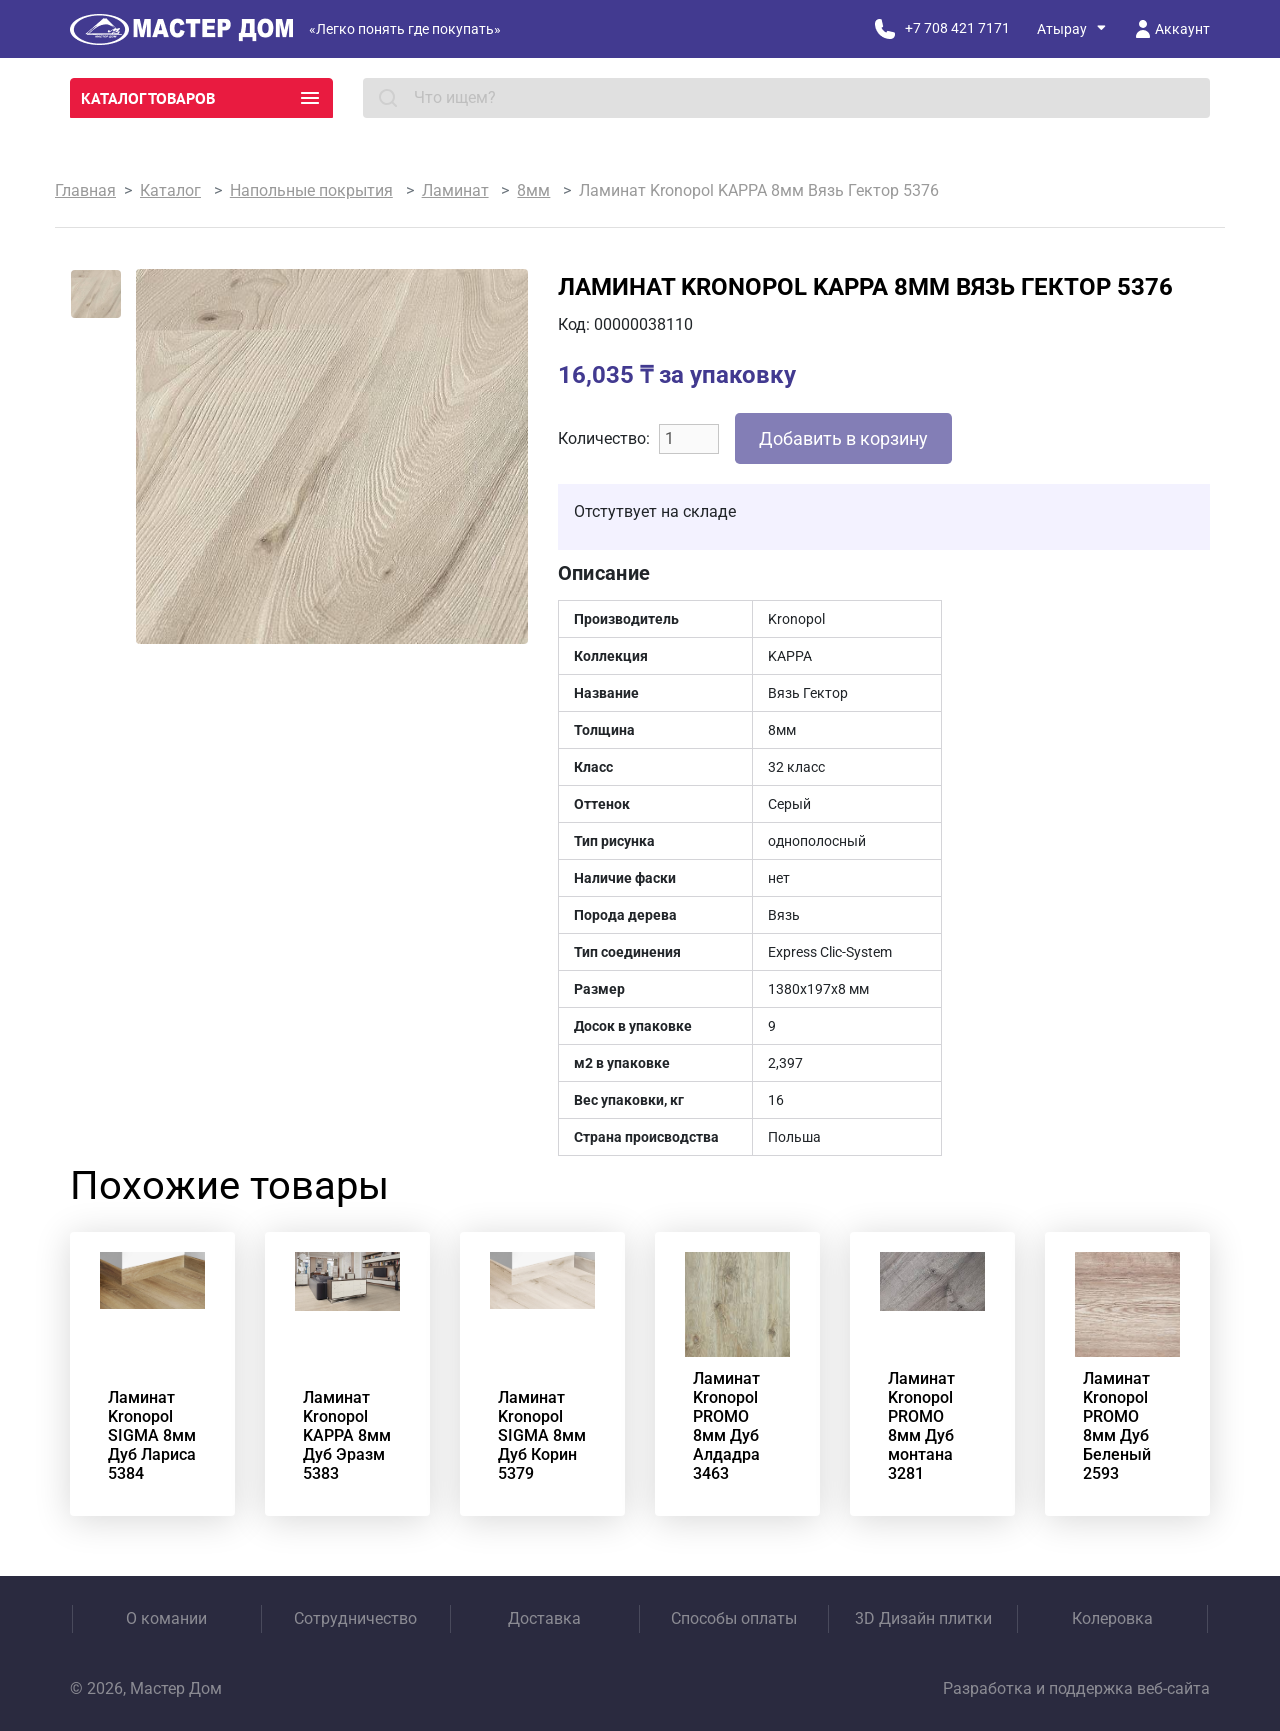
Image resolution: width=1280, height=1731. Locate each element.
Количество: (604, 438)
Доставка (544, 1618)
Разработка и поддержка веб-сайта (1076, 1688)
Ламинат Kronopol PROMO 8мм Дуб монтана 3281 (921, 1426)
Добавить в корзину (843, 438)
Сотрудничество (355, 1618)
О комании (166, 1618)
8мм (533, 190)
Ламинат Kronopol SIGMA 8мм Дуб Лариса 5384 (152, 1435)
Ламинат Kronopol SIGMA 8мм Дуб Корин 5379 (542, 1435)
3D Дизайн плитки (923, 1618)
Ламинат (455, 190)
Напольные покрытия (311, 190)
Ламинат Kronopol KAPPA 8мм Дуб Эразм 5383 (347, 1435)
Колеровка (1112, 1618)
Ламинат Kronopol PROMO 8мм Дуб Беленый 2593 (1117, 1426)
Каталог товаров (201, 98)
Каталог (170, 190)
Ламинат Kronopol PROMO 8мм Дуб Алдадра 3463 (726, 1426)
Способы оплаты (734, 1618)
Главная (85, 190)
